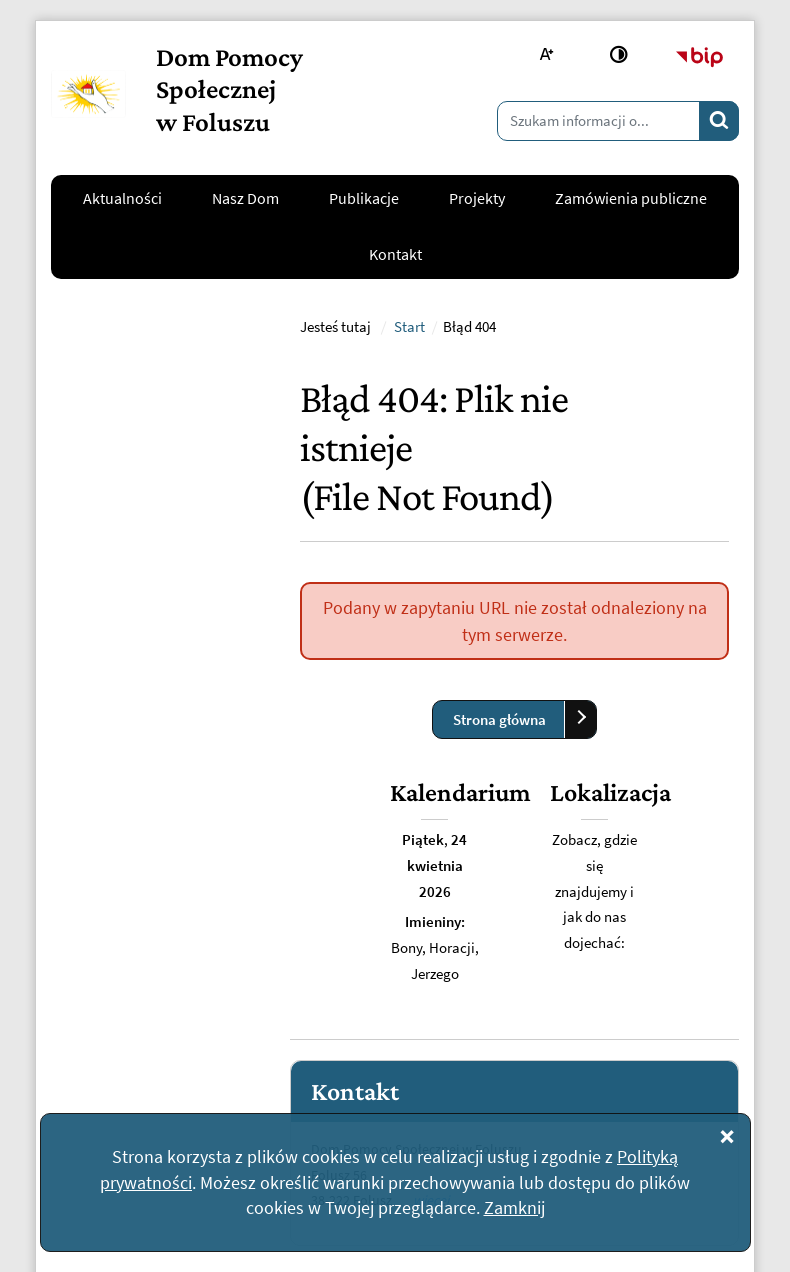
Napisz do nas (110, 987)
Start (409, 527)
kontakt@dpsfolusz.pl (138, 926)
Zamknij (514, 1207)
